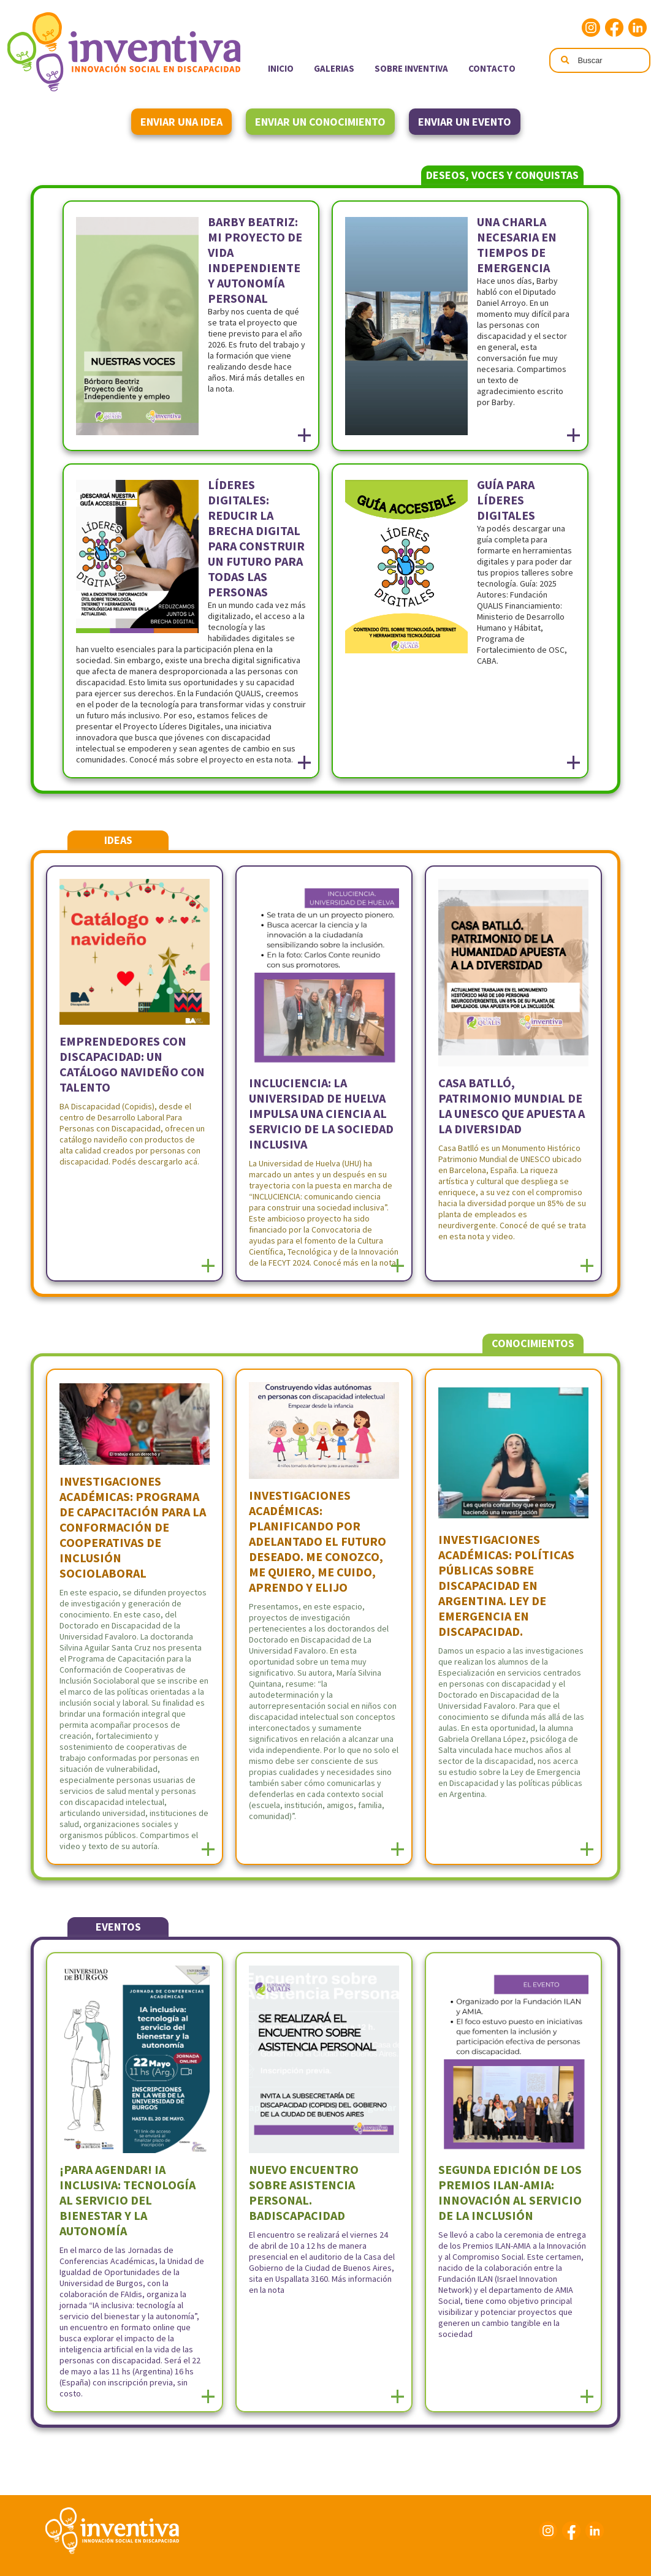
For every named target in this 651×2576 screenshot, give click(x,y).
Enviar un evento (464, 122)
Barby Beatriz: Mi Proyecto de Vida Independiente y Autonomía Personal (255, 260)
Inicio (281, 68)
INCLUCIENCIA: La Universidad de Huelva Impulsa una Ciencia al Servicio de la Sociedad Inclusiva (321, 1113)
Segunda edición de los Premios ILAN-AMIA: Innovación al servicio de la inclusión (510, 2192)
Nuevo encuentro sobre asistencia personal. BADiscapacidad (304, 2192)
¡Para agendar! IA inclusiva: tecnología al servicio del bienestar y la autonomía (127, 2200)
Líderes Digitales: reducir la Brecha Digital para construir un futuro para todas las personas (256, 538)
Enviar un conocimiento (320, 122)
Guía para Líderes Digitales (506, 500)
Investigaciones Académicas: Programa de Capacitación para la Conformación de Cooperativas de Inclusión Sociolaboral (132, 1527)
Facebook (614, 27)
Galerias (334, 68)
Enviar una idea (181, 122)
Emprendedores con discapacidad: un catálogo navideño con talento (132, 1064)
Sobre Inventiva (411, 68)
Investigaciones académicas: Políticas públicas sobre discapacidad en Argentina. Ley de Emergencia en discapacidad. (506, 1585)
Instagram (591, 27)
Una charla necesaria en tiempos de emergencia (517, 244)
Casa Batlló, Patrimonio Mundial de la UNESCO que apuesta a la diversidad (511, 1105)
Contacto (492, 68)
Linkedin (637, 27)
